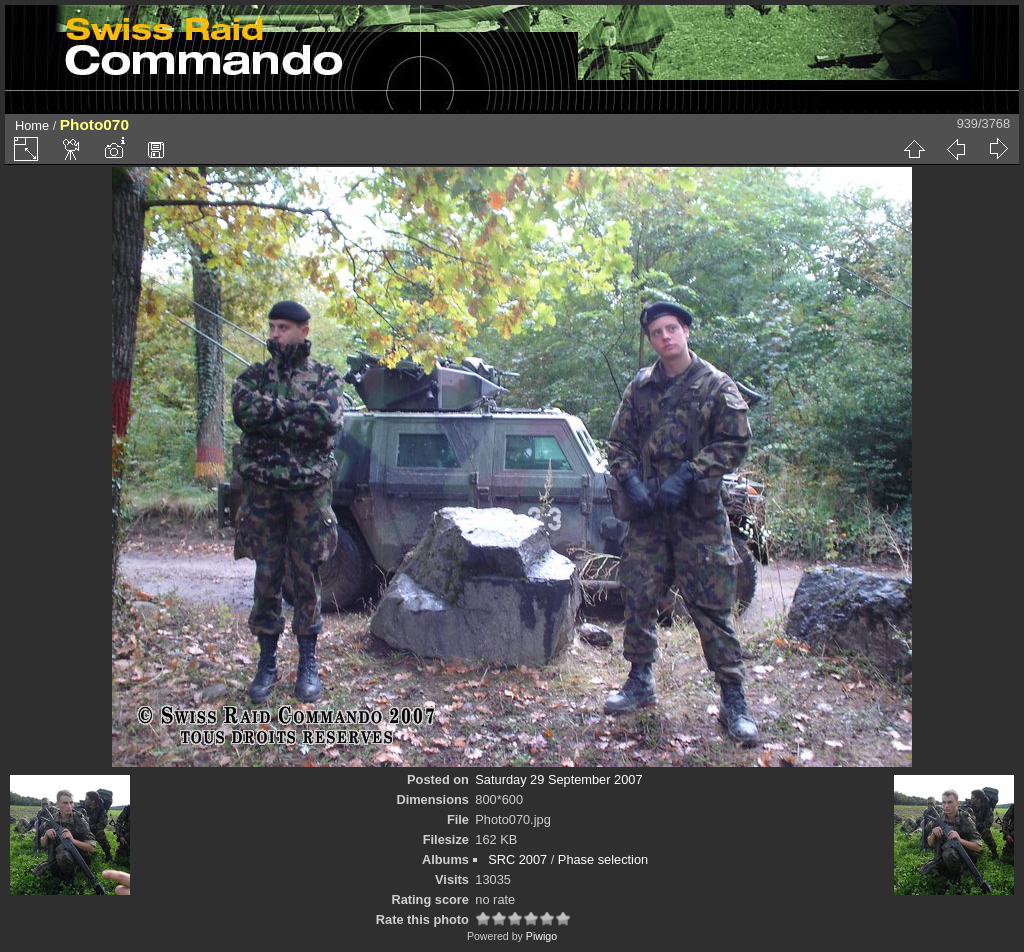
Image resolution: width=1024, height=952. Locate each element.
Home (32, 125)
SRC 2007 (517, 859)
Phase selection (603, 859)
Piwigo (541, 936)
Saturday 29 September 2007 (558, 779)
